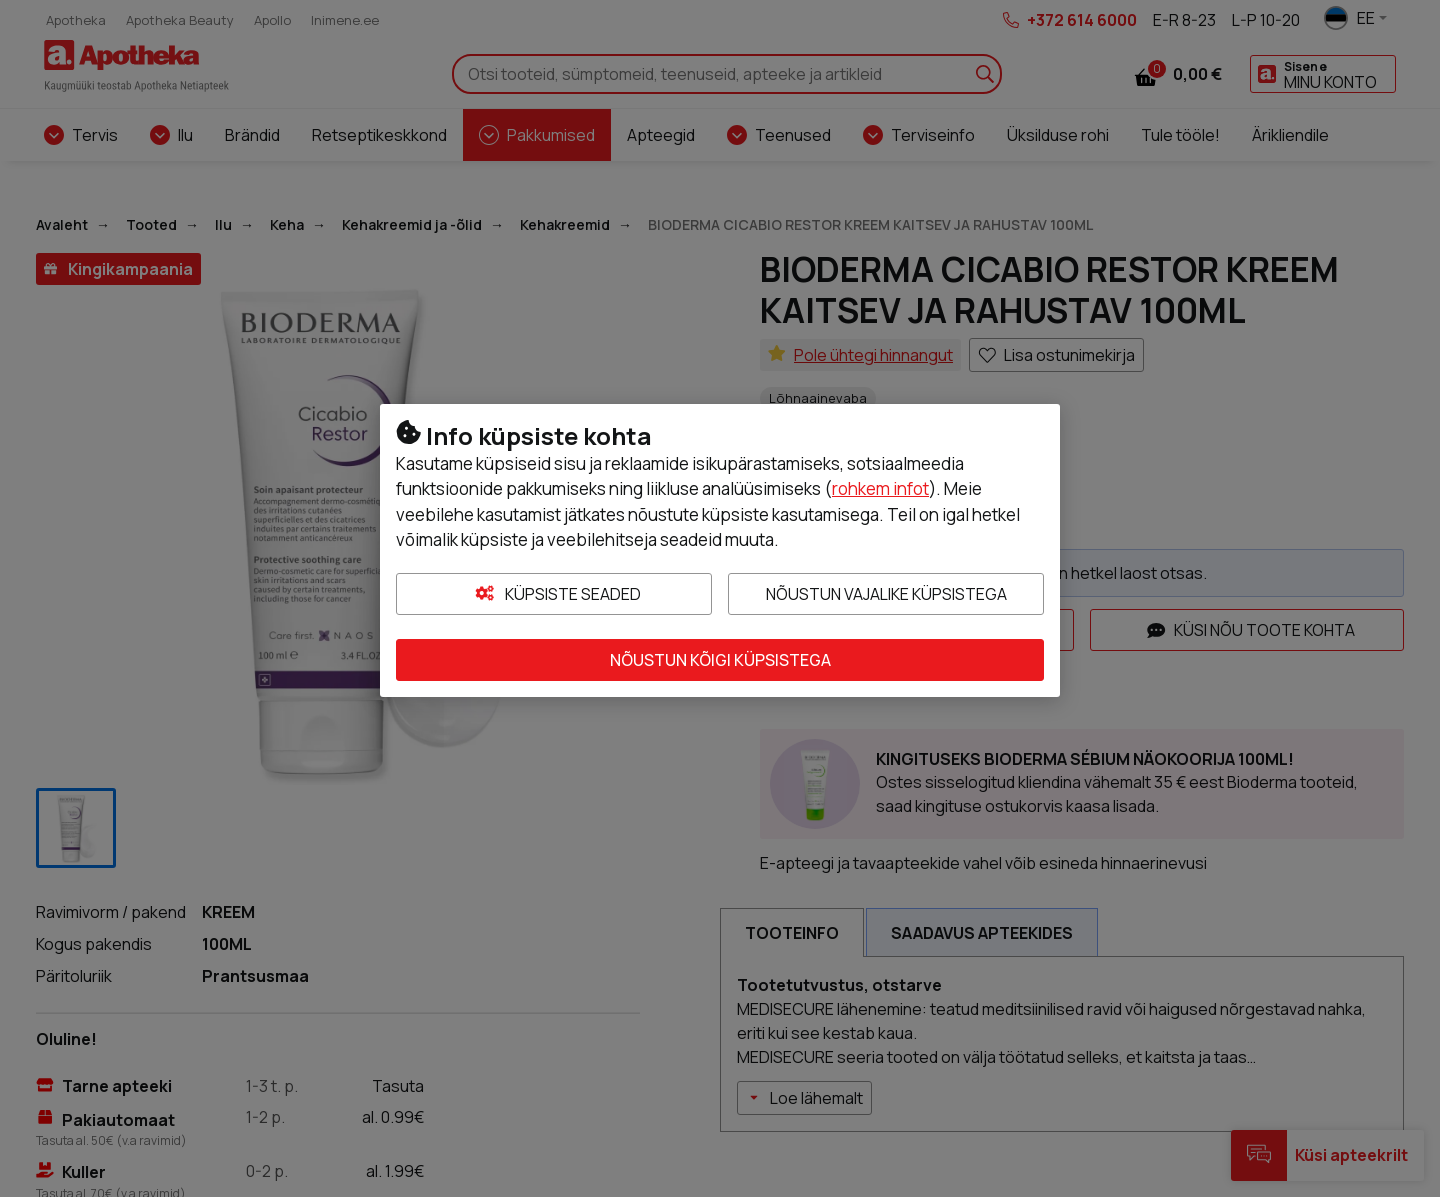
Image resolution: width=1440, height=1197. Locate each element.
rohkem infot (880, 488)
